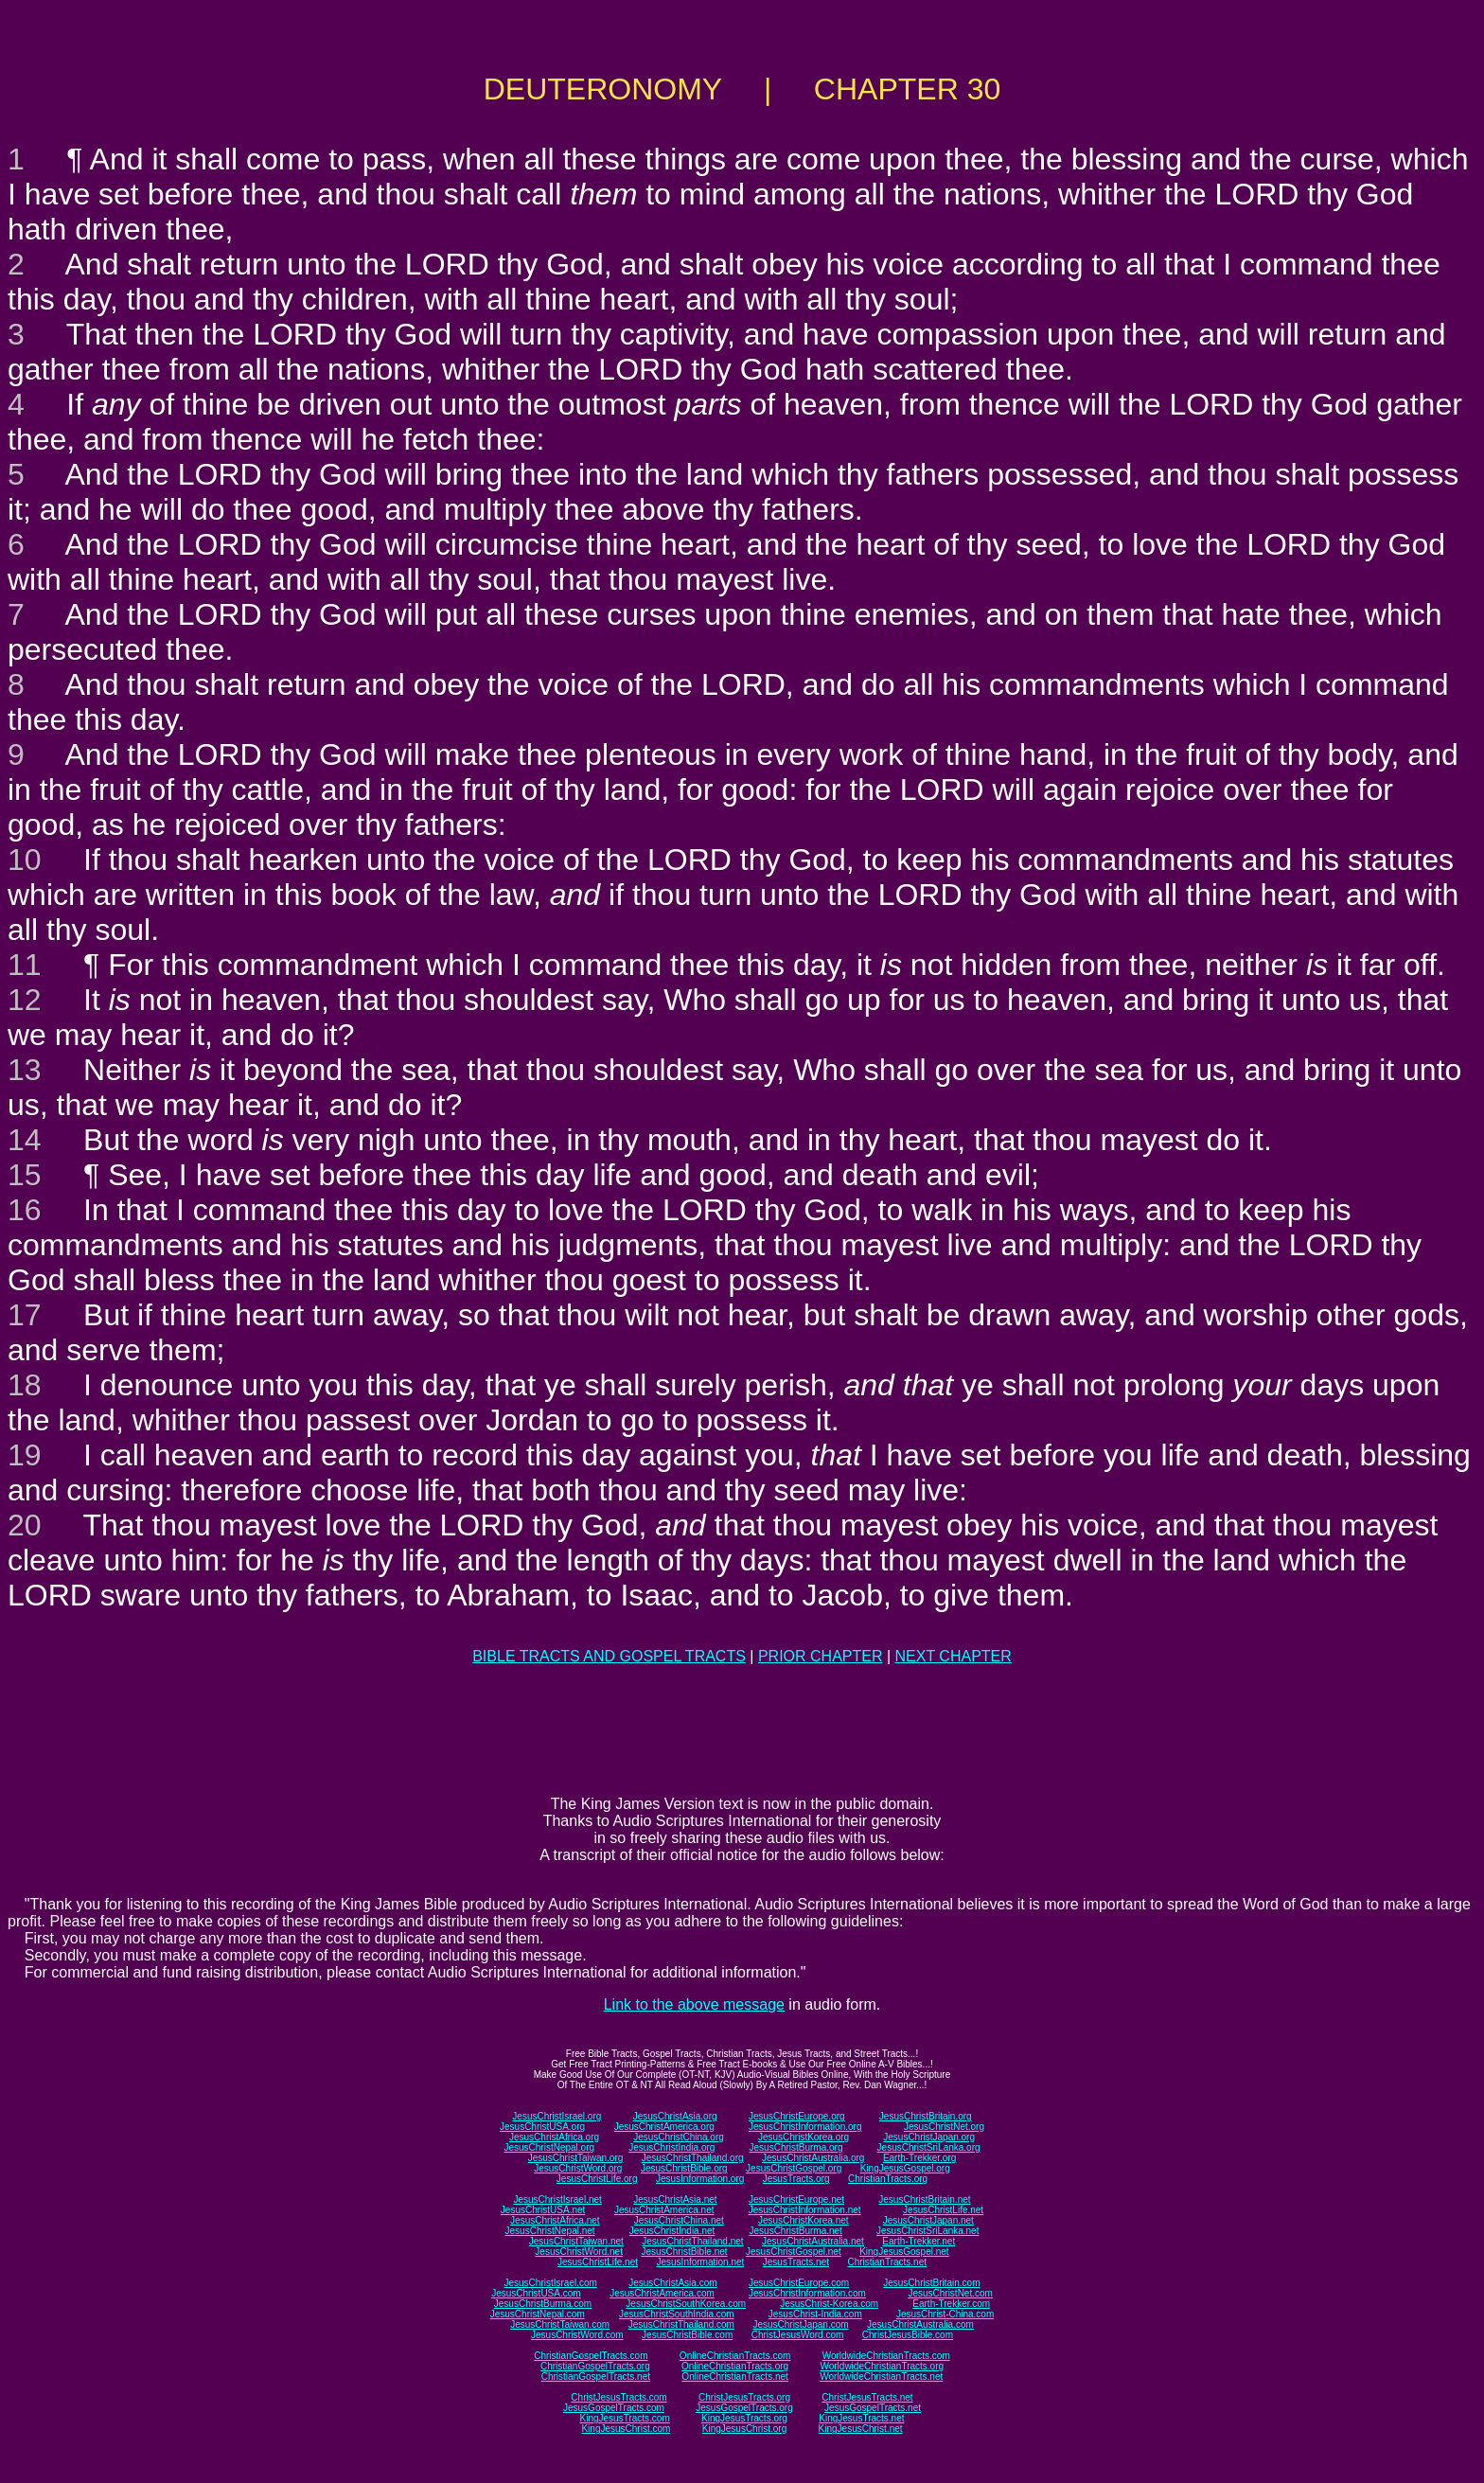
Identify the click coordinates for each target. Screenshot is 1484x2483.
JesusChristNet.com (950, 2293)
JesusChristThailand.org (693, 2158)
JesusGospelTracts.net (872, 2408)
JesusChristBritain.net (924, 2199)
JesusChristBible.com (687, 2335)
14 (25, 1140)
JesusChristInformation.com (807, 2293)
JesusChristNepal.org (549, 2147)
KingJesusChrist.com (625, 2428)
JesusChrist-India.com (815, 2314)
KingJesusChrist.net (861, 2428)
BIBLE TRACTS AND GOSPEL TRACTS (609, 1656)
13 (25, 1070)
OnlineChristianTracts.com (735, 2355)
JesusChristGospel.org (793, 2168)
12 (25, 1000)
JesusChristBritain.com (931, 2283)
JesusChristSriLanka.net (927, 2231)
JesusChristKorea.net (803, 2220)
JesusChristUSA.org (542, 2126)
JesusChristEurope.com (799, 2283)
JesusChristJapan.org (929, 2137)
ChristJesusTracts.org (744, 2397)
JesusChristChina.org (678, 2137)
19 (25, 1455)
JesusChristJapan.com (800, 2324)
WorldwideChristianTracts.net (881, 2376)
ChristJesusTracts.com (618, 2397)
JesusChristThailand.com (681, 2324)
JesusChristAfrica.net (554, 2220)
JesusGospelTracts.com (613, 2408)
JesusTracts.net (796, 2262)
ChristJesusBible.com (907, 2335)
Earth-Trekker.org (919, 2158)
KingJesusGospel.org (905, 2168)
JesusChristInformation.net (805, 2210)
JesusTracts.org (796, 2178)
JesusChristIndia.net (672, 2231)
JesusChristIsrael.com (550, 2283)
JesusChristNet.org (944, 2126)
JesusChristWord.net (579, 2251)
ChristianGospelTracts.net (595, 2376)
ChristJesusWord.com (797, 2335)
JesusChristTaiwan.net (576, 2241)
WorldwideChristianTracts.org (882, 2366)
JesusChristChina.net (679, 2220)
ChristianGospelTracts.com (590, 2355)
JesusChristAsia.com (672, 2283)
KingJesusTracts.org (744, 2418)
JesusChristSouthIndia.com (676, 2314)
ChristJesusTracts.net (867, 2397)
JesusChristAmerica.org (664, 2126)
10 (25, 859)
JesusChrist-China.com (945, 2314)
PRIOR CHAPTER (820, 1656)
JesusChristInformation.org (805, 2126)
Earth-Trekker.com (951, 2303)
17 (25, 1315)
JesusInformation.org (700, 2178)
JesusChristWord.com (577, 2335)
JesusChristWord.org (578, 2168)
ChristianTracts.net (887, 2262)
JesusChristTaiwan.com (560, 2324)
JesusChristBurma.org (796, 2147)
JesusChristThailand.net (692, 2241)
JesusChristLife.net (943, 2210)
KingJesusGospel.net (904, 2251)
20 (25, 1525)
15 (25, 1175)
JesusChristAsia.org (675, 2116)
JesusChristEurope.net (796, 2199)
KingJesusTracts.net (861, 2418)
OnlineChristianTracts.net (734, 2376)
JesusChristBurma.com (543, 2303)
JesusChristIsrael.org (556, 2116)
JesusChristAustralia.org (813, 2158)
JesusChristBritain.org (925, 2116)
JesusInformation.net (700, 2262)
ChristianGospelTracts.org (595, 2366)
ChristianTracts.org (888, 2178)
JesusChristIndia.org (671, 2147)
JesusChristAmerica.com (662, 2293)
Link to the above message (694, 2004)
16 (25, 1210)
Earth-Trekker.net (918, 2241)
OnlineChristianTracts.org (734, 2366)
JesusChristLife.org (597, 2178)
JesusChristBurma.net (796, 2231)
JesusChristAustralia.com (920, 2324)
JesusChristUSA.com (535, 2293)
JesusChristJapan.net (928, 2220)
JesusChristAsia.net (674, 2199)
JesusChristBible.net (684, 2251)
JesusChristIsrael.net (557, 2199)
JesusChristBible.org (684, 2168)
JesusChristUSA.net (543, 2210)
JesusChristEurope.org (797, 2116)
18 (25, 1385)
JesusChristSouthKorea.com (686, 2303)
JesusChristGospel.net (793, 2251)
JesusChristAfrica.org (554, 2137)
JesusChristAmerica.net (664, 2210)
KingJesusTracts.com (625, 2418)
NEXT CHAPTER (953, 1656)
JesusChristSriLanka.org (928, 2147)
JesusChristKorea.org (803, 2137)
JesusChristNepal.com (537, 2314)
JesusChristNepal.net (550, 2231)
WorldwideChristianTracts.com (886, 2355)
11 (25, 965)
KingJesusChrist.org (744, 2428)
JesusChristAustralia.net (813, 2241)
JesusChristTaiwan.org (576, 2158)
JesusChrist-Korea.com (829, 2303)
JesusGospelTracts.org (744, 2408)
